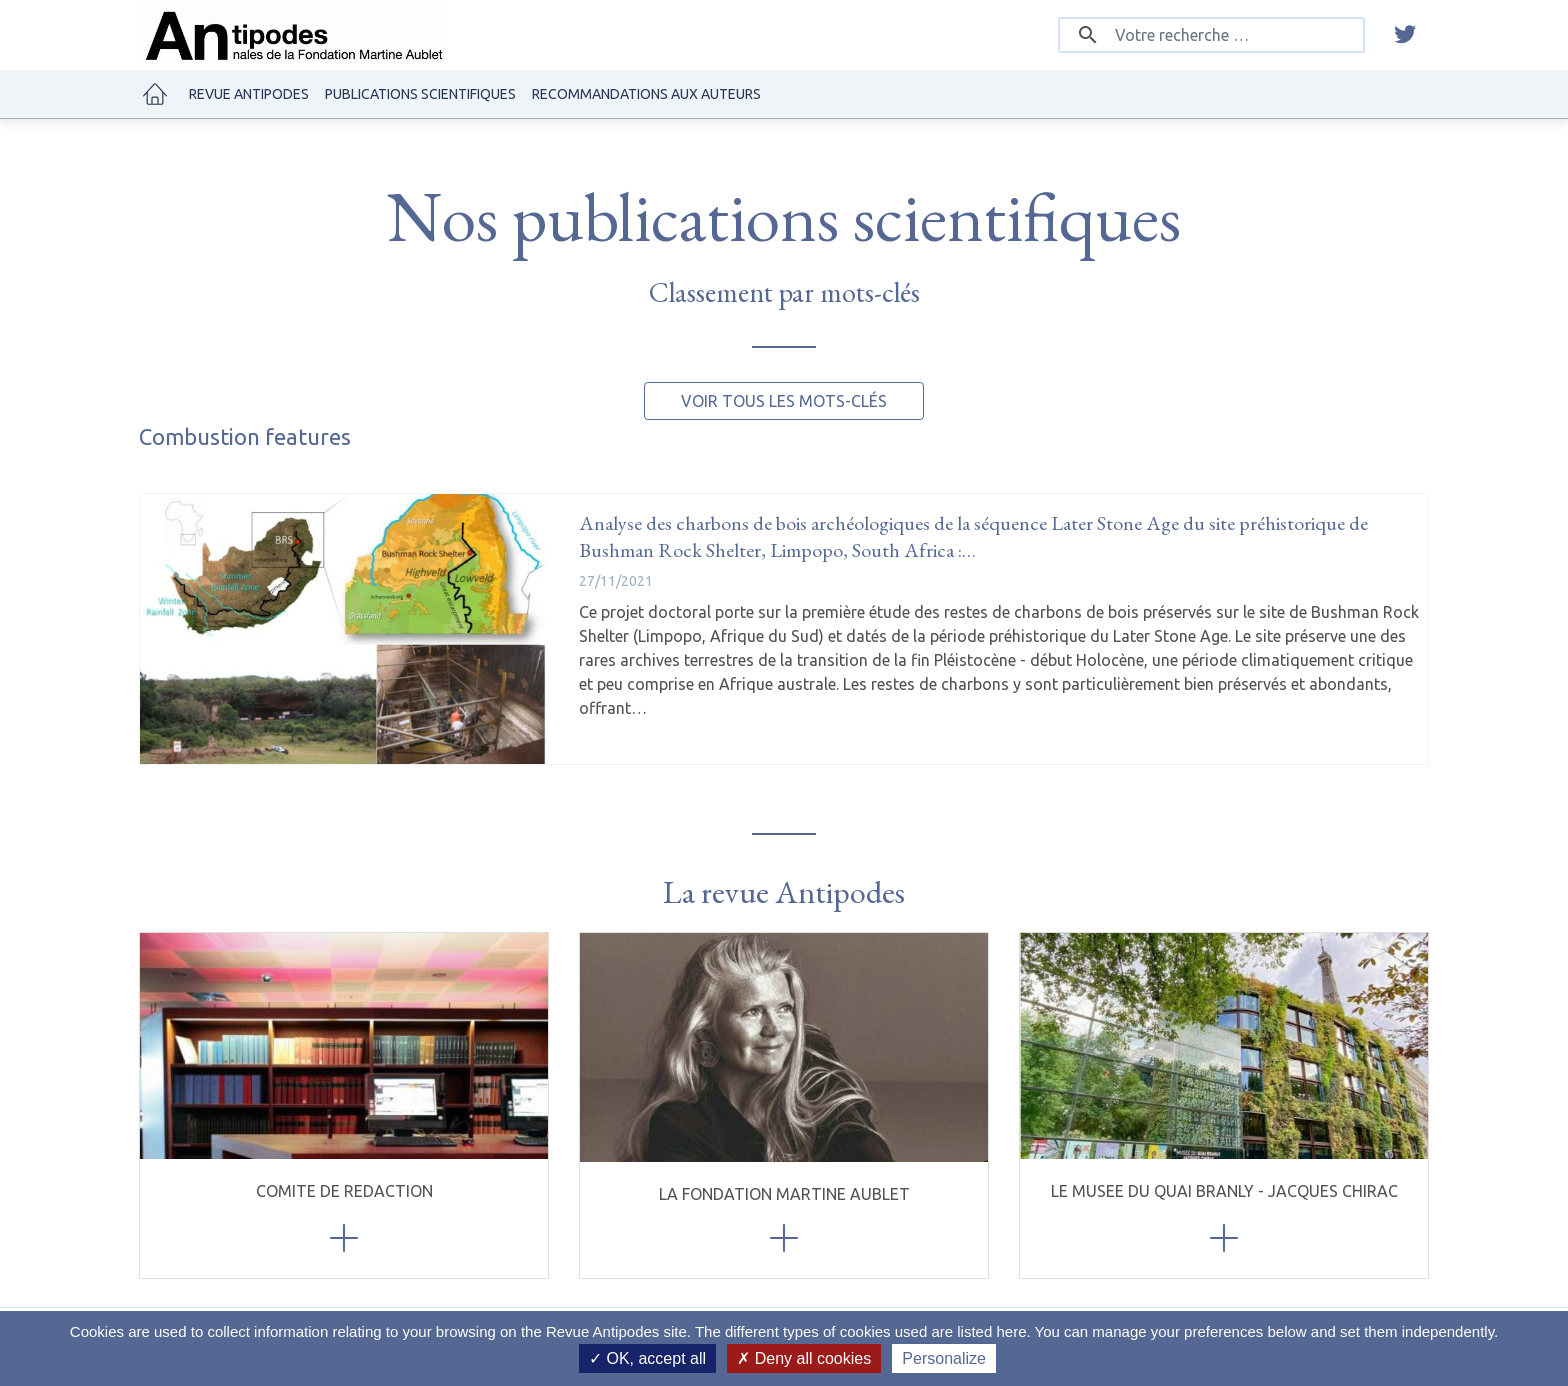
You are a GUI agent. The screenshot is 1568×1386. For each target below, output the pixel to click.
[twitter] (1405, 35)
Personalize (944, 1358)
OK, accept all (647, 1358)
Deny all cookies (804, 1358)
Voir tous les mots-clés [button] (784, 401)
